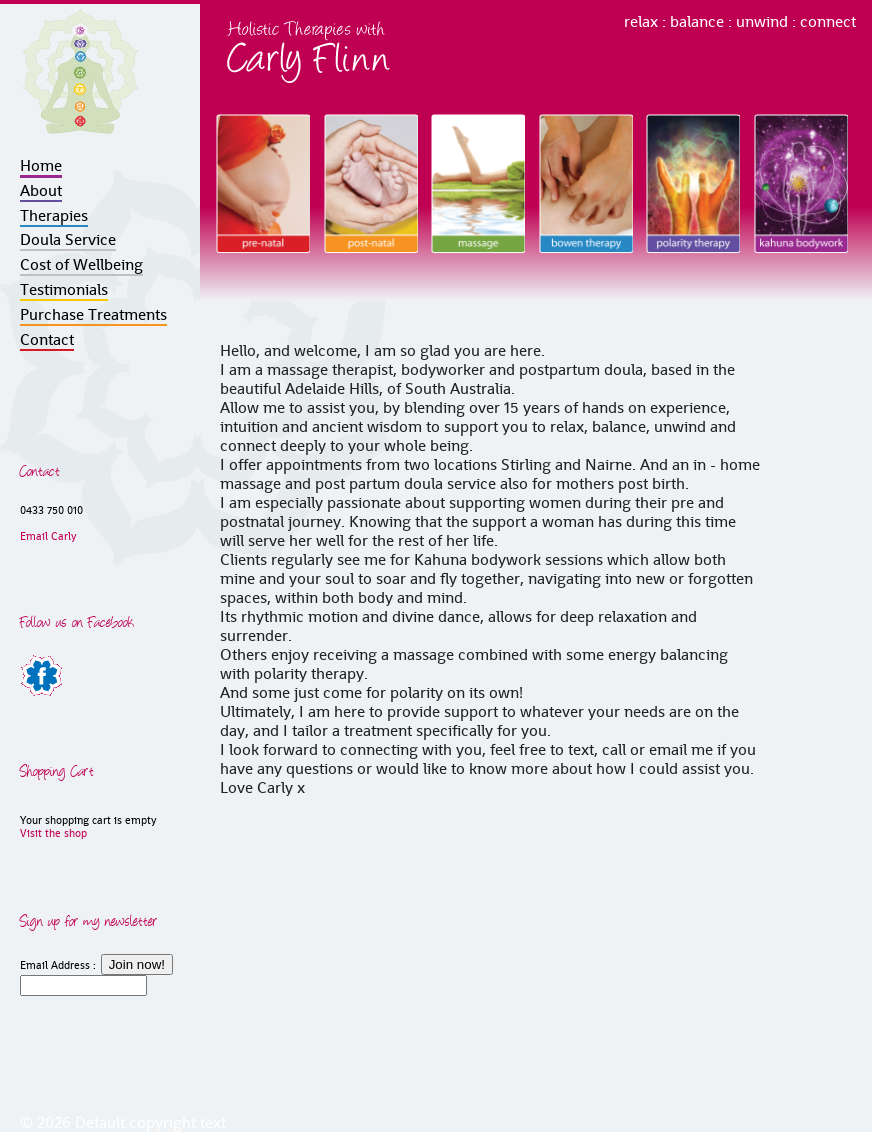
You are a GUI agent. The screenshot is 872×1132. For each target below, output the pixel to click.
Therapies (54, 215)
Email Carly (48, 536)
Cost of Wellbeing (81, 264)
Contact (47, 339)
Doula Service (68, 239)
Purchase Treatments (93, 314)
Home (41, 165)
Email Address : (58, 965)
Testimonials (64, 289)
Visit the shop (53, 833)
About (41, 190)
